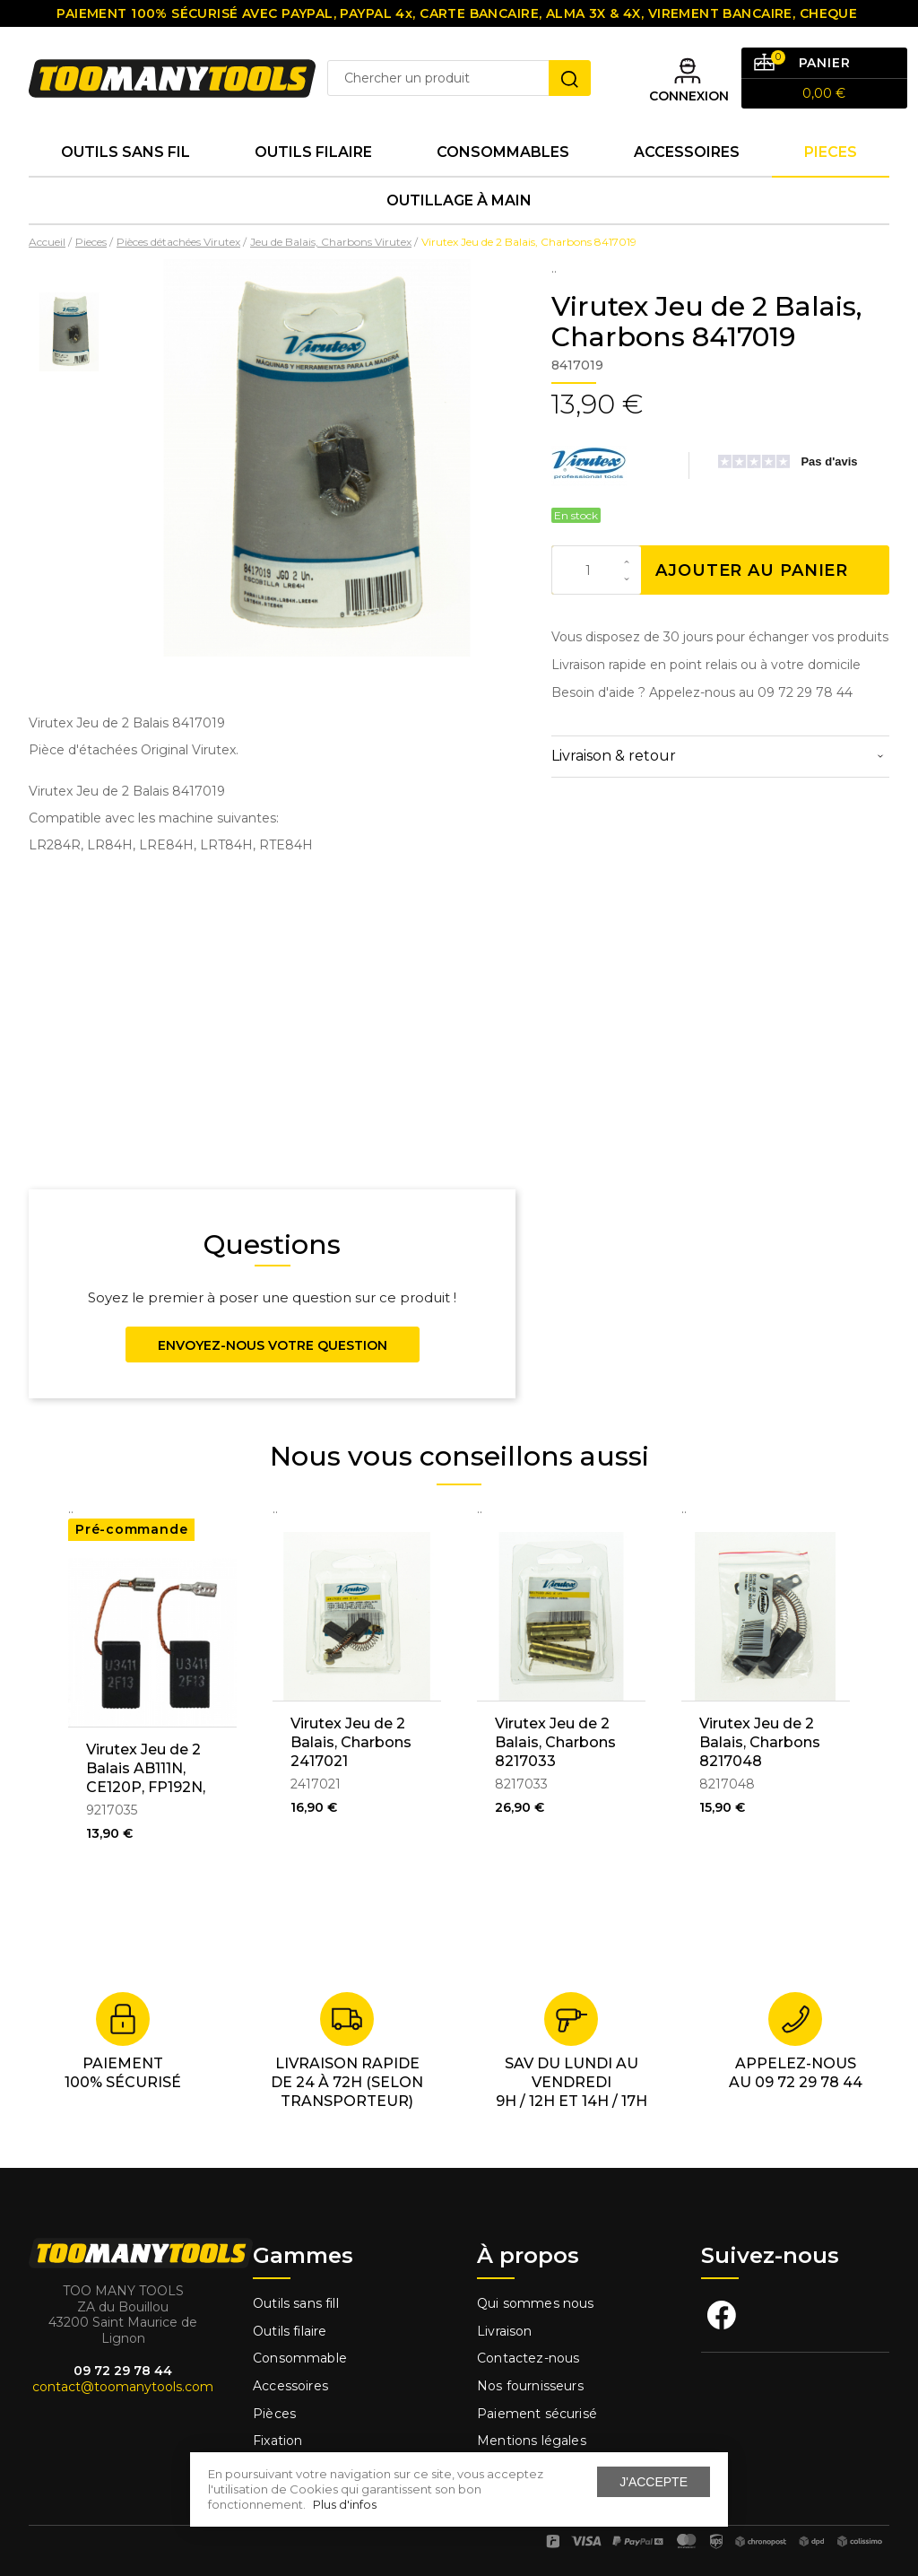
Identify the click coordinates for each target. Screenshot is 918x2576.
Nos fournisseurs (530, 2386)
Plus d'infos (345, 2504)
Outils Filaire (313, 152)
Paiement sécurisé (537, 2414)
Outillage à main (459, 200)
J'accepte (653, 2482)
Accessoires (687, 152)
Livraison (505, 2331)
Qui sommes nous (535, 2303)
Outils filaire (289, 2331)
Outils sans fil (125, 152)
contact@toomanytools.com (122, 2387)
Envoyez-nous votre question (272, 1345)
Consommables (503, 152)
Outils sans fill (296, 2303)
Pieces (830, 152)
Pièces (274, 2414)
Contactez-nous (528, 2358)
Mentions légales (533, 2440)
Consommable (300, 2358)
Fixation (277, 2440)
